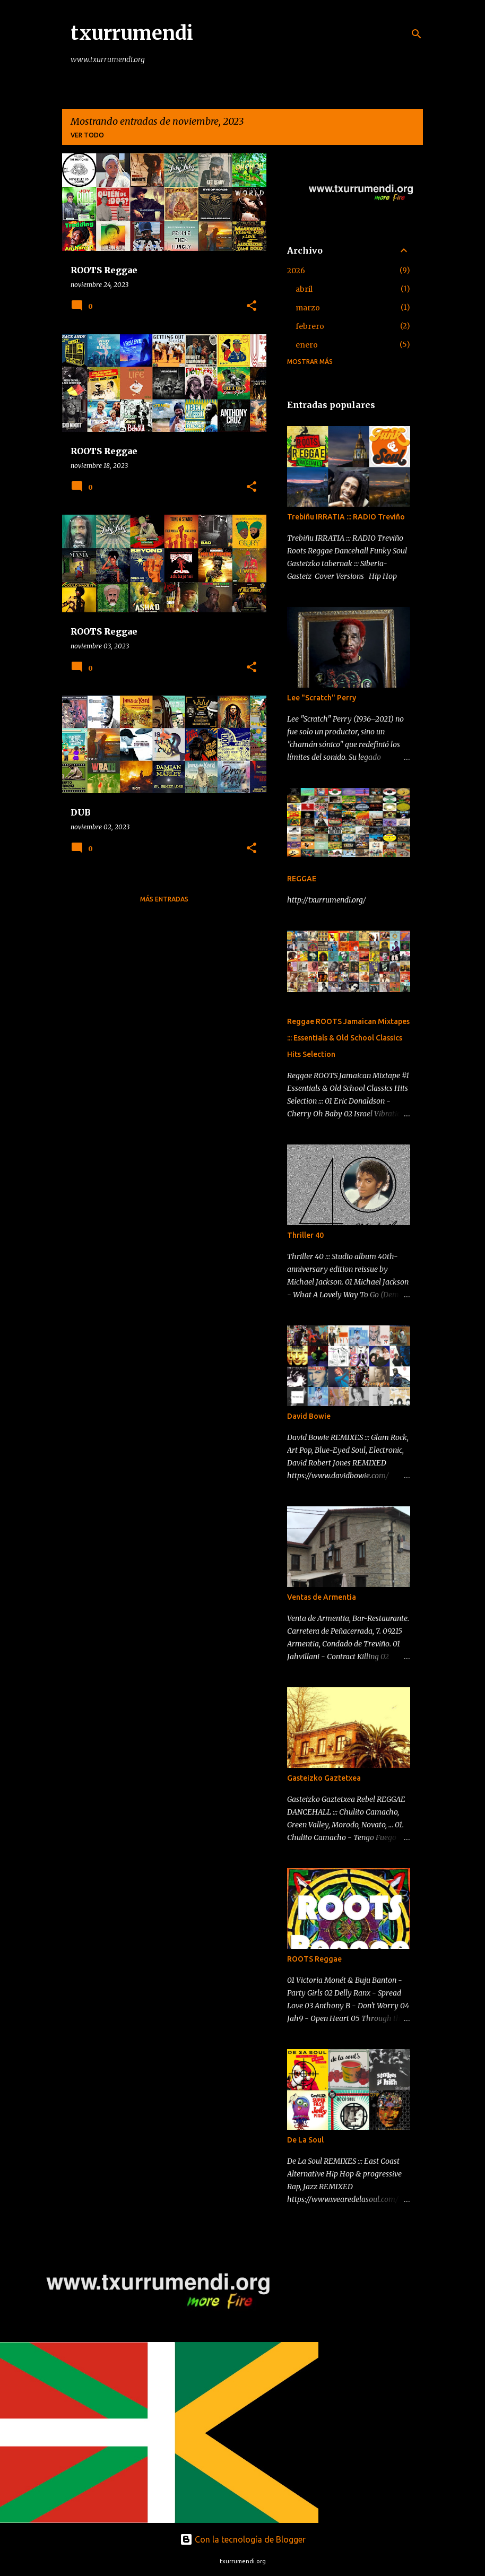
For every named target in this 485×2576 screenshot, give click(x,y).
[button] (251, 306)
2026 (296, 270)
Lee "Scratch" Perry (321, 697)
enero (307, 345)
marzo (308, 308)
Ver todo (87, 135)
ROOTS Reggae (314, 1959)
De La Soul (305, 2140)
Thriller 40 (305, 1235)
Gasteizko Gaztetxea (324, 1778)
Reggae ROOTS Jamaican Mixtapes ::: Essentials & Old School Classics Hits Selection (348, 1038)
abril (304, 289)
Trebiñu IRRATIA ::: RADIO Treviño (346, 517)
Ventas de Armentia (321, 1597)
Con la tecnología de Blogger (243, 2539)
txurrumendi (132, 33)
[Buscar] (416, 34)
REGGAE (301, 878)
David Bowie (309, 1416)
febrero (310, 326)
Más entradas (164, 899)
